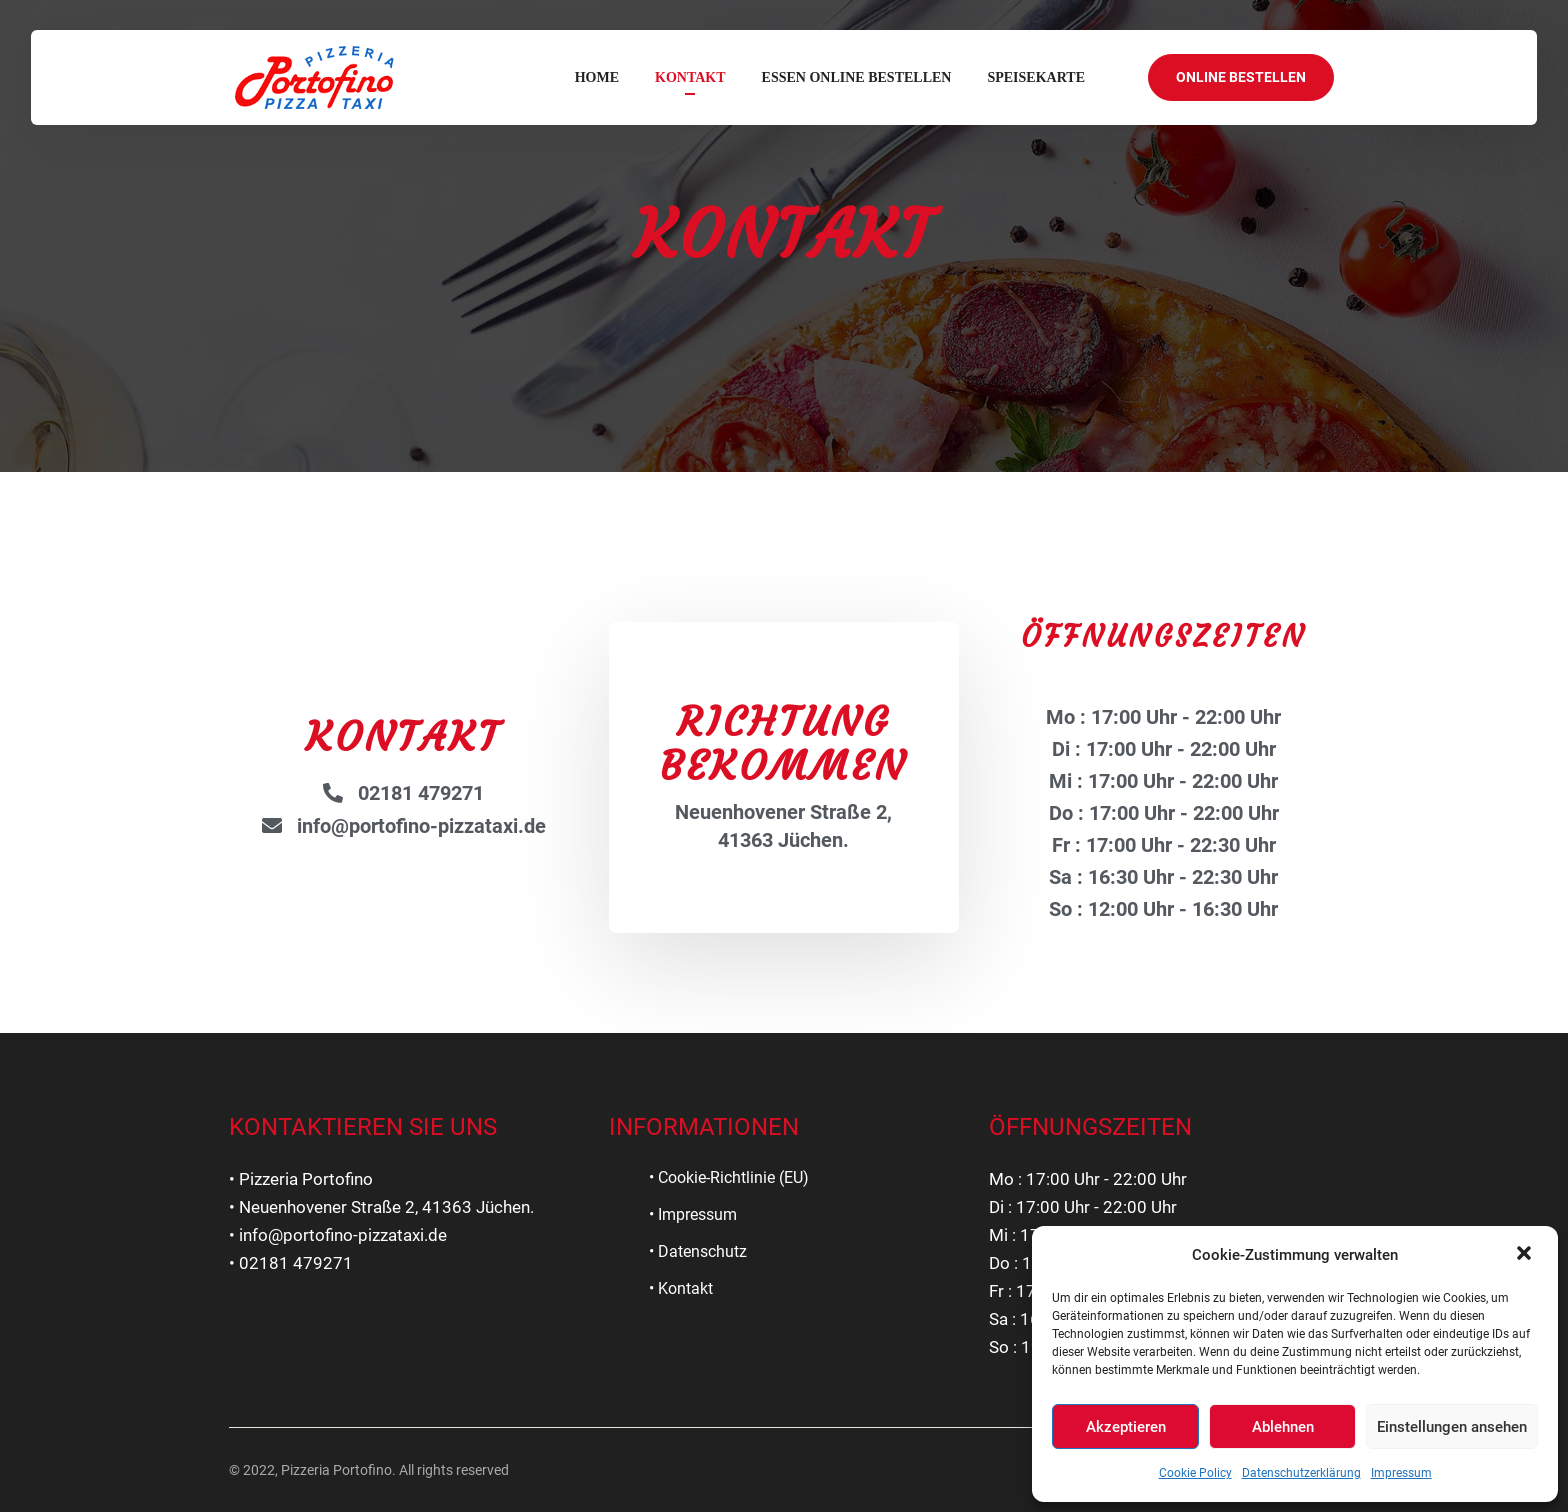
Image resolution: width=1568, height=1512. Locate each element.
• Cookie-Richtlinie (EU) (729, 1177)
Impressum (1401, 1473)
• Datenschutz (698, 1251)
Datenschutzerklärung (1301, 1473)
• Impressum (693, 1214)
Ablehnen (1283, 1427)
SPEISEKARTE (1036, 77)
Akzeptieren (1126, 1427)
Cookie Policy (1195, 1473)
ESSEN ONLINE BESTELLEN (857, 77)
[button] (1526, 1255)
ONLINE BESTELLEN (1241, 77)
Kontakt (690, 77)
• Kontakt (681, 1288)
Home (597, 77)
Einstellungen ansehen (1452, 1427)
